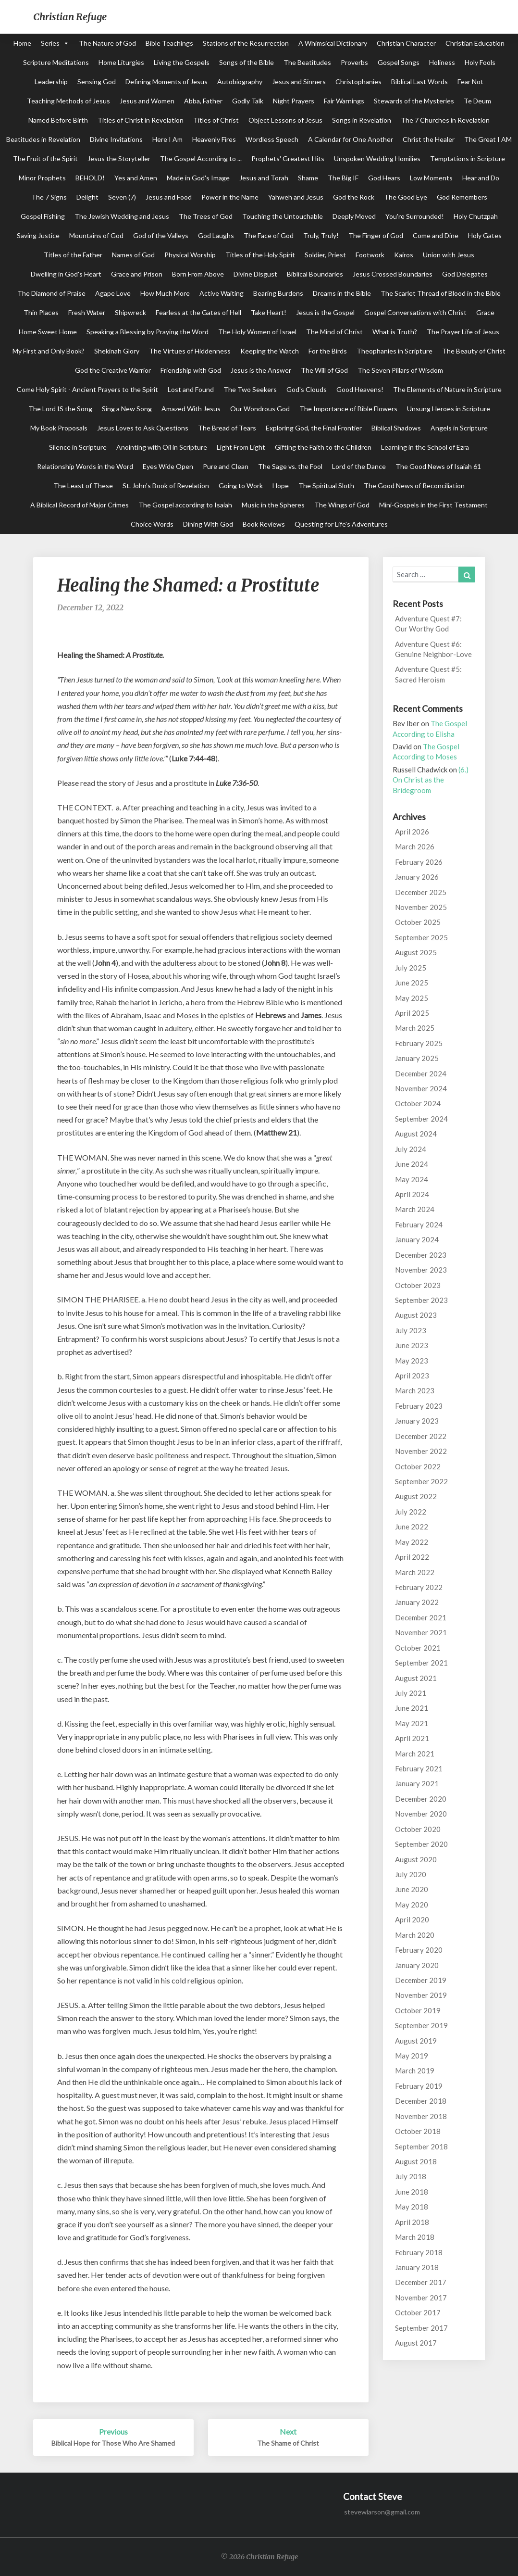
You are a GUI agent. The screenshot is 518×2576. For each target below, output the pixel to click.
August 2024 (416, 1133)
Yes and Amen (135, 178)
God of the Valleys (160, 235)
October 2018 (418, 2131)
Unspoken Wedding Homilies (377, 158)
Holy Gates (485, 235)
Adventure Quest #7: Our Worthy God (428, 623)
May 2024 (411, 1179)
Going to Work (241, 485)
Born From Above (198, 274)
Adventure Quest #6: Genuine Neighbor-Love (433, 649)
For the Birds (327, 351)
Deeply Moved (354, 216)
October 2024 (418, 1103)
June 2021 (411, 1708)
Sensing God (96, 81)
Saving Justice (38, 235)
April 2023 (412, 1375)
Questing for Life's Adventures (341, 524)
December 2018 (420, 2100)
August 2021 (416, 1678)
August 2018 (416, 2161)
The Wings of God (342, 505)
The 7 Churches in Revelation (445, 120)
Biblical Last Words (419, 81)
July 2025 (410, 967)
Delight (87, 197)
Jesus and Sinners (299, 81)
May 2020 (411, 1904)
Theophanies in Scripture (394, 351)
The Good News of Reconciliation (414, 485)
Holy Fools (480, 62)
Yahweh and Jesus (295, 197)
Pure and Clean (225, 466)
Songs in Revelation (361, 120)
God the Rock (353, 197)
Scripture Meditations (56, 62)
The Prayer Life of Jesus (463, 332)
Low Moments (431, 178)
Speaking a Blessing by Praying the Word (147, 332)
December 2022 (420, 1436)
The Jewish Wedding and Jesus (121, 216)
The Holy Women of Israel (257, 332)
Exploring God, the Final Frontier (314, 428)
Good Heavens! (359, 389)
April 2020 (412, 1919)
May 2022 (411, 1542)
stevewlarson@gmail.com (382, 2512)
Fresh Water (86, 312)
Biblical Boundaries (315, 274)
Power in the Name (230, 197)
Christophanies (358, 81)
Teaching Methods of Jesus (68, 101)
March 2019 (414, 2070)
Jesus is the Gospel (325, 312)
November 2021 (421, 1632)
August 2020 (416, 1859)
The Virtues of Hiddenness (190, 351)
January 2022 (417, 1602)
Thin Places (41, 312)
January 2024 (417, 1239)
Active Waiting (221, 293)
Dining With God (208, 524)
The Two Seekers (250, 389)
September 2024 (421, 1118)
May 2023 (411, 1360)
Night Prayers (293, 101)
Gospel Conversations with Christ (415, 312)
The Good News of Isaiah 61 (438, 466)
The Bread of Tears (227, 428)
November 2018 (421, 2116)
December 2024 (420, 1073)
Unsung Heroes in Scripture (448, 408)
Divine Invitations (116, 139)
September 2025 (421, 937)
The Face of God (269, 235)
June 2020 (411, 1889)
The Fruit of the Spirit (45, 158)
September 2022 (421, 1481)
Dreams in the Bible (342, 293)
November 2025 (421, 907)
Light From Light (241, 447)
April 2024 (412, 1194)
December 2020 (420, 1798)
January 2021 (417, 1783)
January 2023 (417, 1420)
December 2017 (420, 2282)
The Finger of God (375, 235)
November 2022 (421, 1451)
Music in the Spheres (273, 505)
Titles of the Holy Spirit (260, 255)
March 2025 (414, 1027)
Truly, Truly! (321, 235)
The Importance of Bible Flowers (348, 408)
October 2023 (418, 1285)
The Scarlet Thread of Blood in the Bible (441, 293)
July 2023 (410, 1330)
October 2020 (418, 1829)
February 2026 (419, 862)
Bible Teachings (169, 43)
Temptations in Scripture (467, 158)
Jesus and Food (169, 197)
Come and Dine (435, 235)
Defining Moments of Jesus (166, 81)
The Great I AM (488, 139)
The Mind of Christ (334, 332)
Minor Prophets (42, 178)
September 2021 (421, 1662)
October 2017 (418, 2312)
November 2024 (421, 1088)
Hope (280, 485)
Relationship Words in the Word (85, 466)
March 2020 (414, 1935)
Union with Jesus (448, 255)
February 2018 (419, 2252)
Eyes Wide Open (168, 466)
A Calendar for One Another (350, 139)
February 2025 (419, 1043)
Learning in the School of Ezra (425, 447)
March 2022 (414, 1572)
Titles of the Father (73, 255)
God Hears (384, 178)
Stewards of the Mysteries (414, 101)
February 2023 (419, 1406)
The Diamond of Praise (51, 293)
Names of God (133, 255)
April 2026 (412, 831)
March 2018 (414, 2237)
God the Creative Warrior (113, 370)
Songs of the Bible (246, 62)
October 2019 (418, 2010)
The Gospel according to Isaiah (185, 505)
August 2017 (416, 2342)
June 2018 (411, 2191)
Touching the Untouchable (282, 216)
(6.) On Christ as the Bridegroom (431, 780)
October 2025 (418, 922)
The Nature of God (107, 43)
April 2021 (412, 1738)
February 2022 (419, 1587)
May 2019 (411, 2055)
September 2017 (421, 2327)
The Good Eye (405, 197)
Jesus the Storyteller (118, 158)
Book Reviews (264, 524)
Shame (308, 178)
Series (50, 43)
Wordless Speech (272, 139)
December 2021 (420, 1617)
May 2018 (411, 2206)
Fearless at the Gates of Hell (198, 312)
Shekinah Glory (116, 351)
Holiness (442, 62)
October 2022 (418, 1466)
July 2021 (410, 1693)
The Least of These (83, 485)
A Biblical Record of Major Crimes (79, 505)
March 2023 (414, 1390)
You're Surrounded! (414, 216)
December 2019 (420, 1980)
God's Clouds (306, 389)
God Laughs (216, 235)
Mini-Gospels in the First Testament (433, 505)
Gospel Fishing (43, 216)
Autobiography (239, 81)
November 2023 (421, 1269)
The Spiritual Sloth (326, 485)
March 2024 (414, 1209)
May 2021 (411, 1723)
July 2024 (410, 1149)
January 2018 (417, 2267)
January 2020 (417, 1965)
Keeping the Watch (269, 351)
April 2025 (412, 1013)
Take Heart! (268, 312)
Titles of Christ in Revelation (141, 120)
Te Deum (477, 101)
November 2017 (421, 2297)
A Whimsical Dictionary (332, 43)
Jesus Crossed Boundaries (392, 274)
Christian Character (406, 43)
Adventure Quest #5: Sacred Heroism (428, 674)
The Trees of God (206, 216)
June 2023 (411, 1345)
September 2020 (421, 1844)
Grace (485, 312)
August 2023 (416, 1315)
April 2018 (412, 2222)
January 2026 (417, 876)
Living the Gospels (182, 62)
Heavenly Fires (214, 139)
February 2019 (419, 2086)
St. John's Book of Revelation (166, 485)
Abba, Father (203, 101)
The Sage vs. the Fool (290, 466)
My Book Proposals (58, 428)
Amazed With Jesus (191, 408)
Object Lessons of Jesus (285, 120)
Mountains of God (96, 235)
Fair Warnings (344, 101)
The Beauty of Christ (474, 351)
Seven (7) (122, 197)
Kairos (403, 255)
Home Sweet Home (48, 332)
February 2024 (419, 1224)
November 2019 (421, 1995)
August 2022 (416, 1496)
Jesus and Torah (263, 178)
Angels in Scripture (459, 428)
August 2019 (416, 2040)
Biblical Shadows (396, 428)
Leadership (51, 81)
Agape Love (113, 293)
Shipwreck (130, 312)
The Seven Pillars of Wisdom (400, 370)
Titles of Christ (216, 120)
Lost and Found (191, 389)
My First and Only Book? (48, 351)
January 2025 (417, 1058)
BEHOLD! (90, 178)
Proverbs (354, 62)
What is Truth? (394, 332)
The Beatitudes (307, 62)
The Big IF (343, 178)
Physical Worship (190, 255)
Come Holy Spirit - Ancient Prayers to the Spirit (87, 389)
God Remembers (462, 197)
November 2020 (421, 1813)
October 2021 (418, 1647)
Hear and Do (480, 178)
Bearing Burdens (278, 293)
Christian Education (475, 43)
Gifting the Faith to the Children (323, 447)
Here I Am (167, 139)
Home (22, 43)
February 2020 (419, 1949)
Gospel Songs (398, 62)
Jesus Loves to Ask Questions (142, 428)
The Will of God (324, 370)
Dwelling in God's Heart (66, 274)
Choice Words (152, 524)
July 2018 (410, 2176)
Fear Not (470, 81)
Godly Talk (247, 101)
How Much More (165, 293)
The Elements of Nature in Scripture (447, 389)
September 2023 (421, 1300)
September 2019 (421, 2025)
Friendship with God (190, 370)
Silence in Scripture (78, 447)
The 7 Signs (49, 197)
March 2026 (414, 846)
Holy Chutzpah (476, 216)
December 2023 (420, 1254)
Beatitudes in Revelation (43, 139)
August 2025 (416, 952)
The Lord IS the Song (60, 408)
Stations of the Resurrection (246, 43)
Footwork (370, 255)
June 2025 (411, 982)
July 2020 (410, 1874)
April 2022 (412, 1557)
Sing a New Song (127, 408)
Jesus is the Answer (261, 370)
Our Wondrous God (260, 408)
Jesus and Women (147, 101)
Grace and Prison (136, 274)
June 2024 (411, 1164)
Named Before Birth (58, 120)
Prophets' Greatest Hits (287, 158)
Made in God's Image (198, 178)
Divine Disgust (255, 274)
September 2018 (421, 2146)
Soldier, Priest (325, 255)
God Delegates (465, 274)
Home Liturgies (121, 62)
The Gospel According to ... (201, 158)
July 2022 (410, 1511)
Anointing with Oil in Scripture (161, 447)
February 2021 (419, 1768)
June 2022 (411, 1526)
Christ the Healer (429, 139)
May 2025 (411, 998)
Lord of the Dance (359, 466)
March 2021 (414, 1753)
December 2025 (420, 892)
